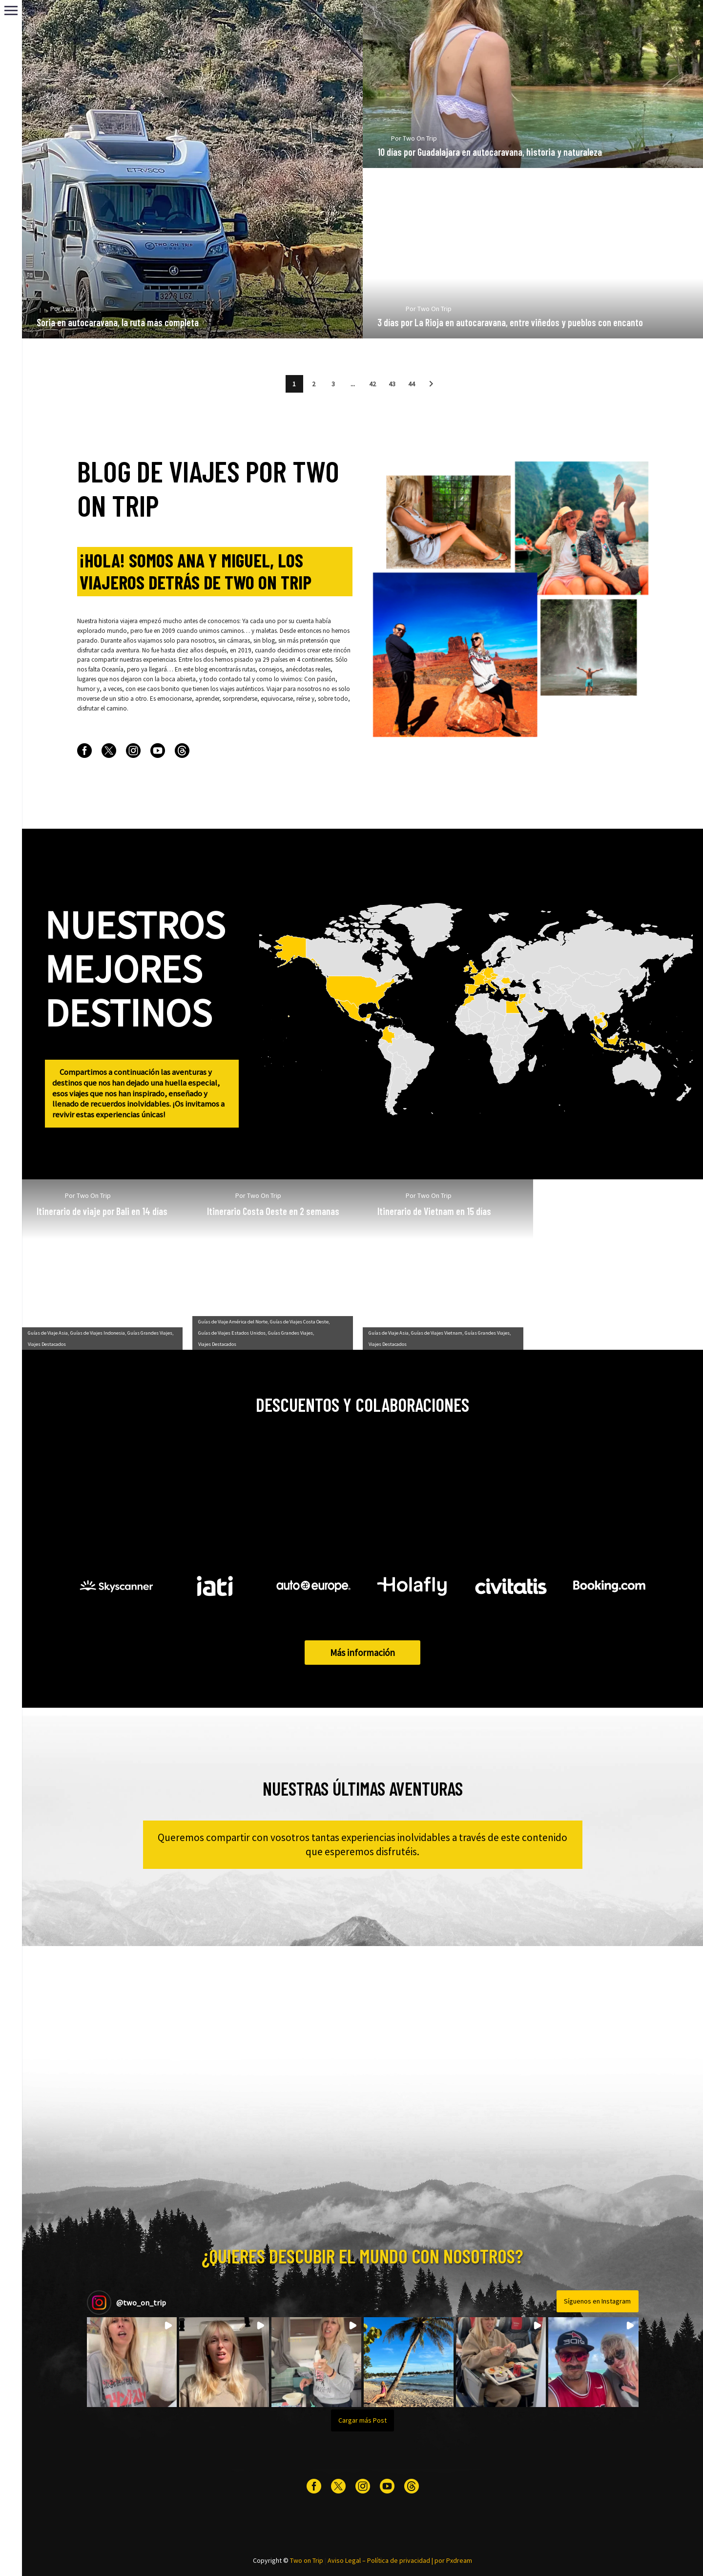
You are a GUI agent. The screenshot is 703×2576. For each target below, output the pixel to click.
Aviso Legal (344, 2560)
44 (411, 383)
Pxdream (459, 2560)
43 (392, 383)
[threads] (182, 750)
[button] (431, 384)
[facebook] (84, 750)
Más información (362, 1652)
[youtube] (157, 750)
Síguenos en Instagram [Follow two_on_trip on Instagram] (597, 2301)
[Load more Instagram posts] (362, 2420)
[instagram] (133, 750)
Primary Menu (11, 10)
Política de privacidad (398, 2560)
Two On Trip (94, 325)
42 (372, 383)
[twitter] (109, 750)
